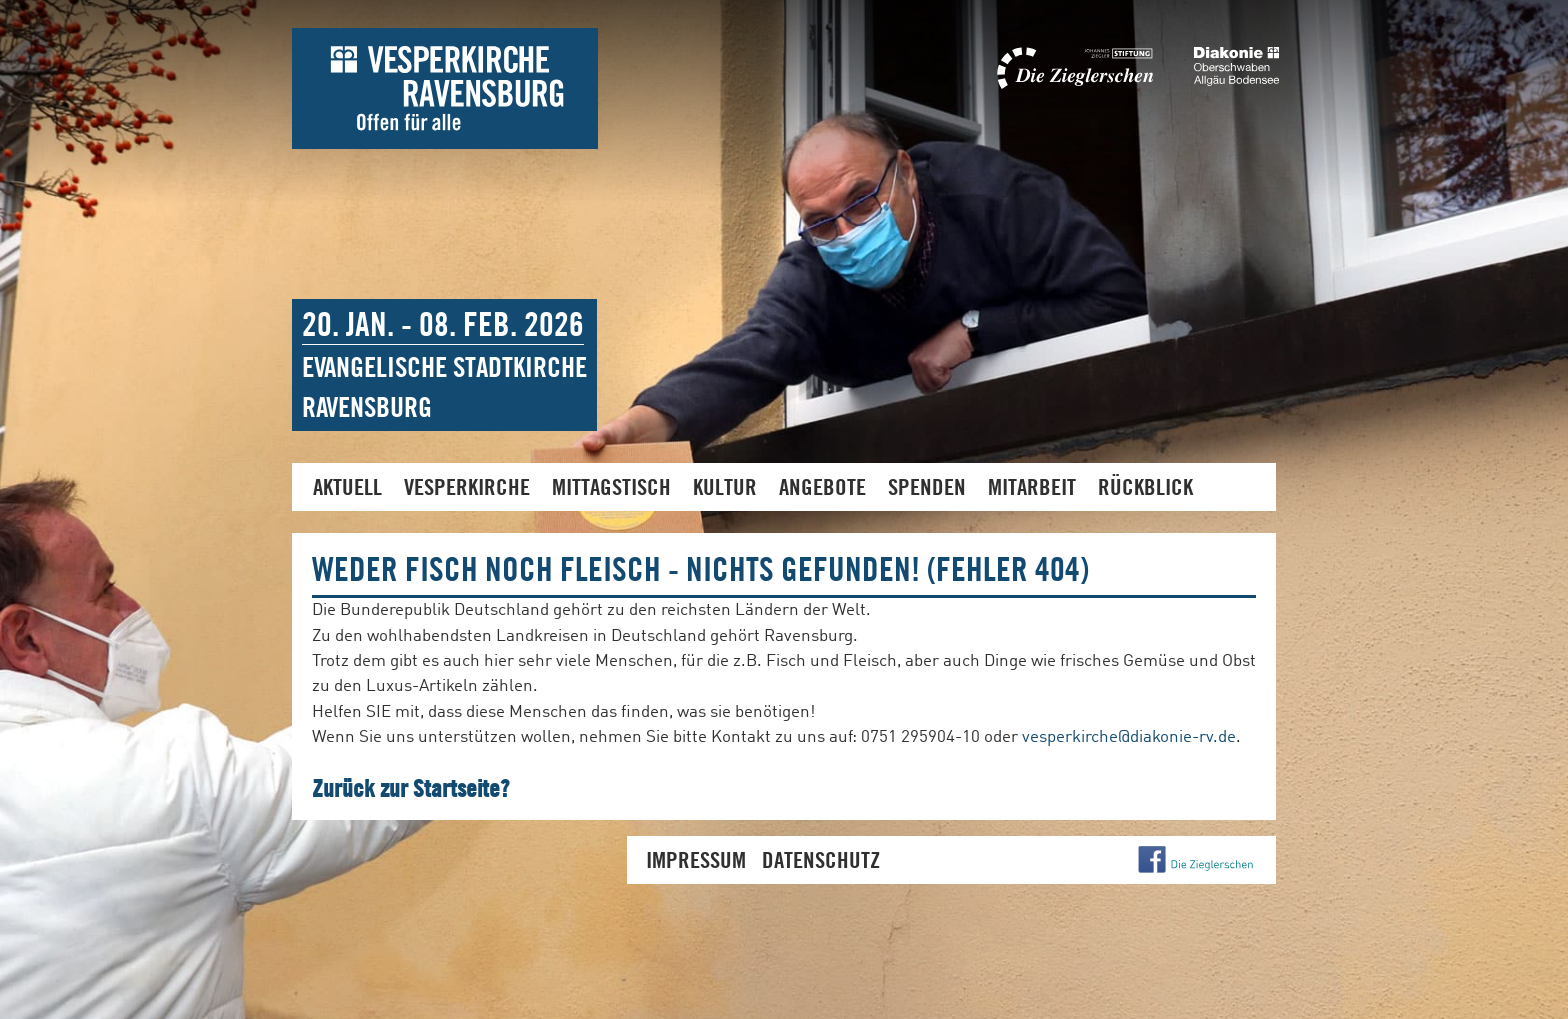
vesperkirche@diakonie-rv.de (1129, 737)
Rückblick (1145, 486)
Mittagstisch (611, 486)
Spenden (927, 486)
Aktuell (347, 486)
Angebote (822, 486)
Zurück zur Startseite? (410, 788)
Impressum (696, 859)
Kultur (725, 486)
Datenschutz (821, 859)
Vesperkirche (467, 486)
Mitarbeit (1032, 486)
